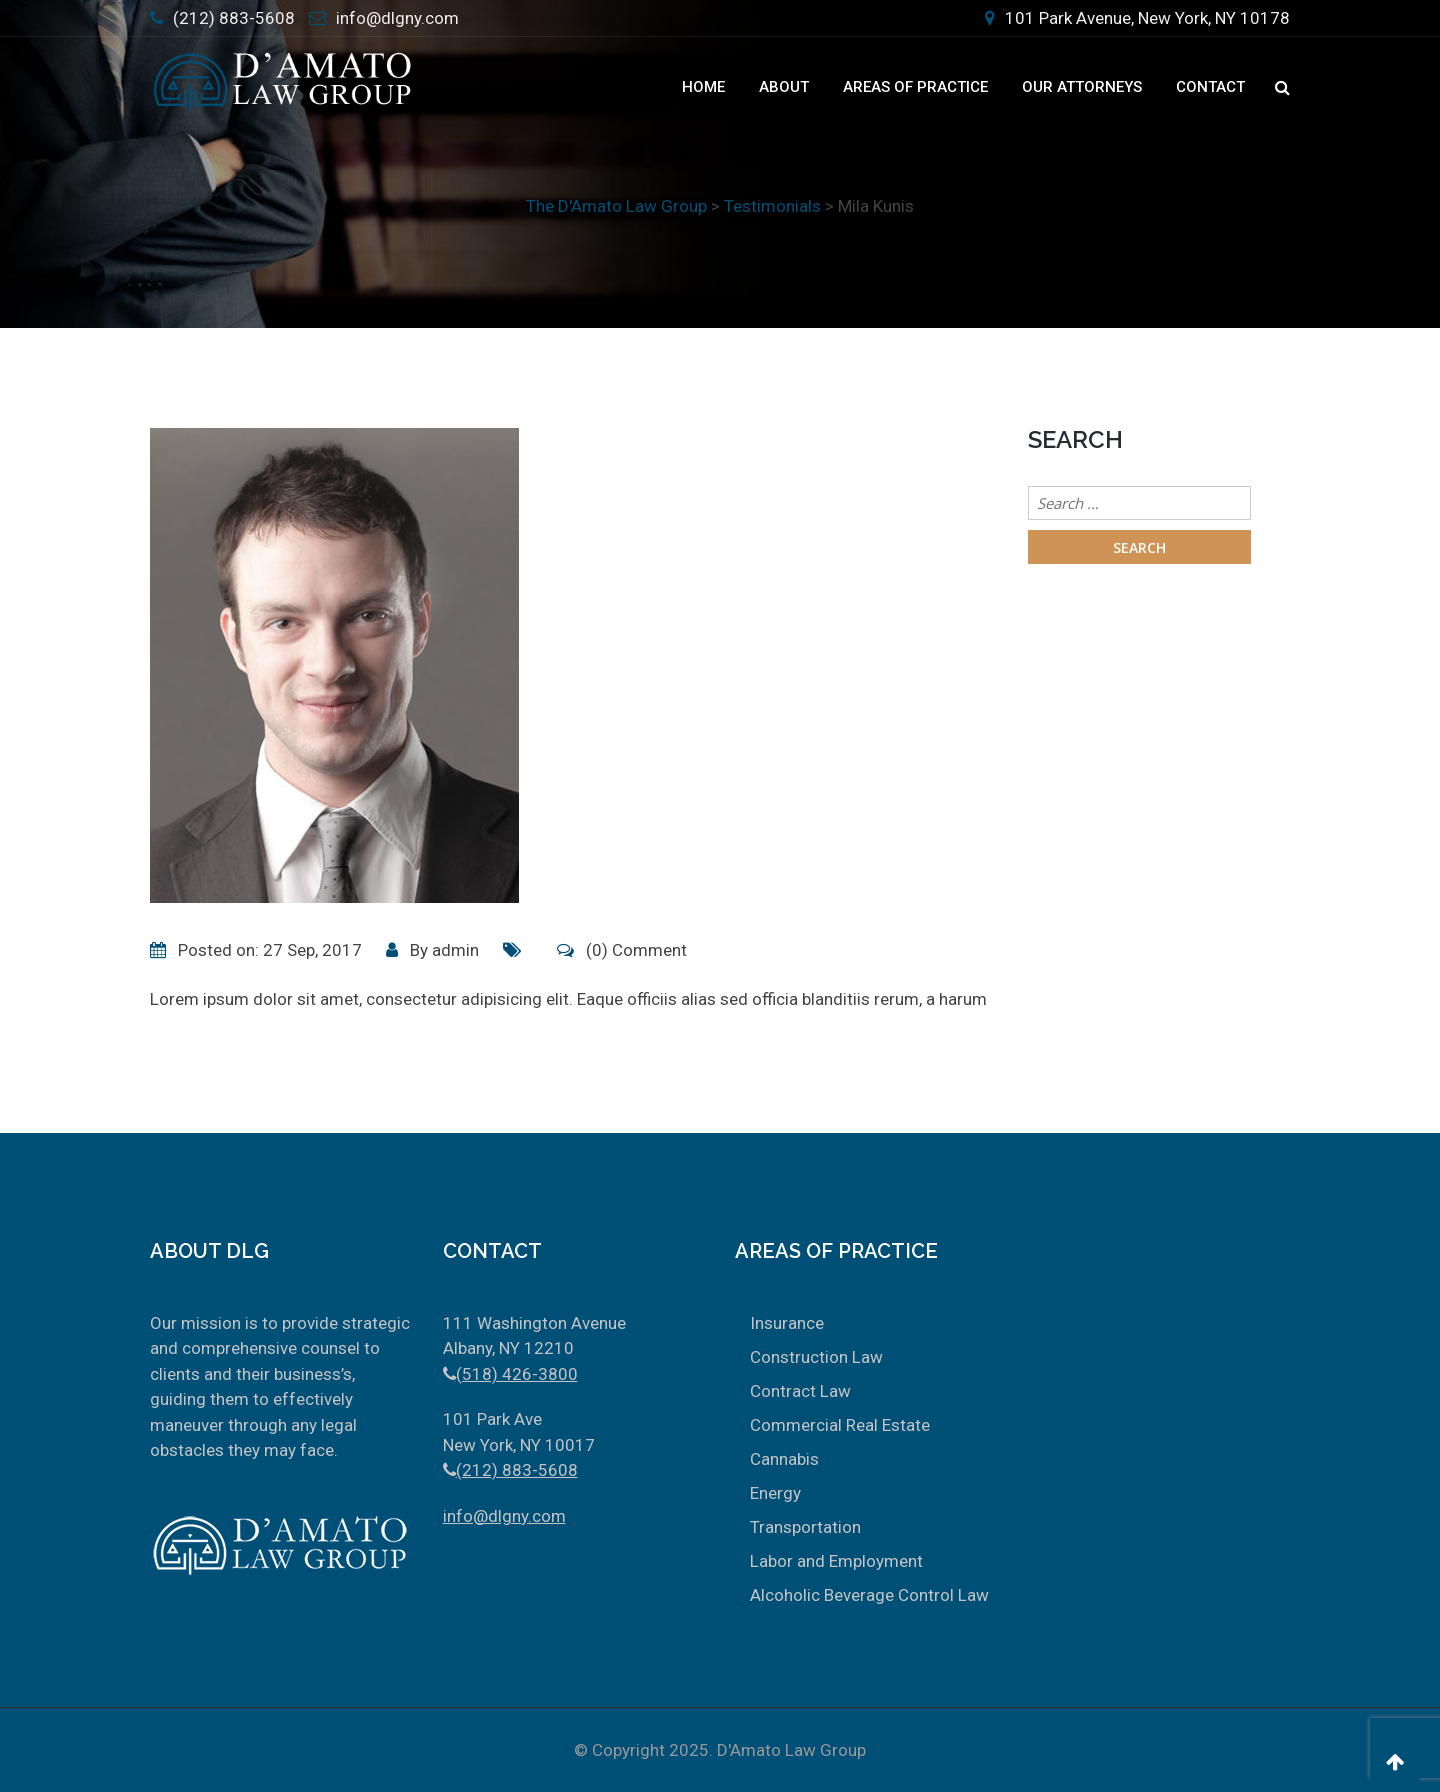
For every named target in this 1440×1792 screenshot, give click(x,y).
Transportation (805, 1527)
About (784, 87)
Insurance (787, 1323)
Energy (775, 1493)
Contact (1210, 87)
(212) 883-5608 (234, 18)
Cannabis (784, 1459)
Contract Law (800, 1391)
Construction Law (816, 1357)
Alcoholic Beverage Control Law (869, 1595)
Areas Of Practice (915, 87)
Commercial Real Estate (840, 1425)
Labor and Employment (836, 1561)
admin (455, 950)
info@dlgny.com (397, 18)
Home (703, 87)
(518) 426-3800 (517, 1374)
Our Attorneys (1082, 87)
